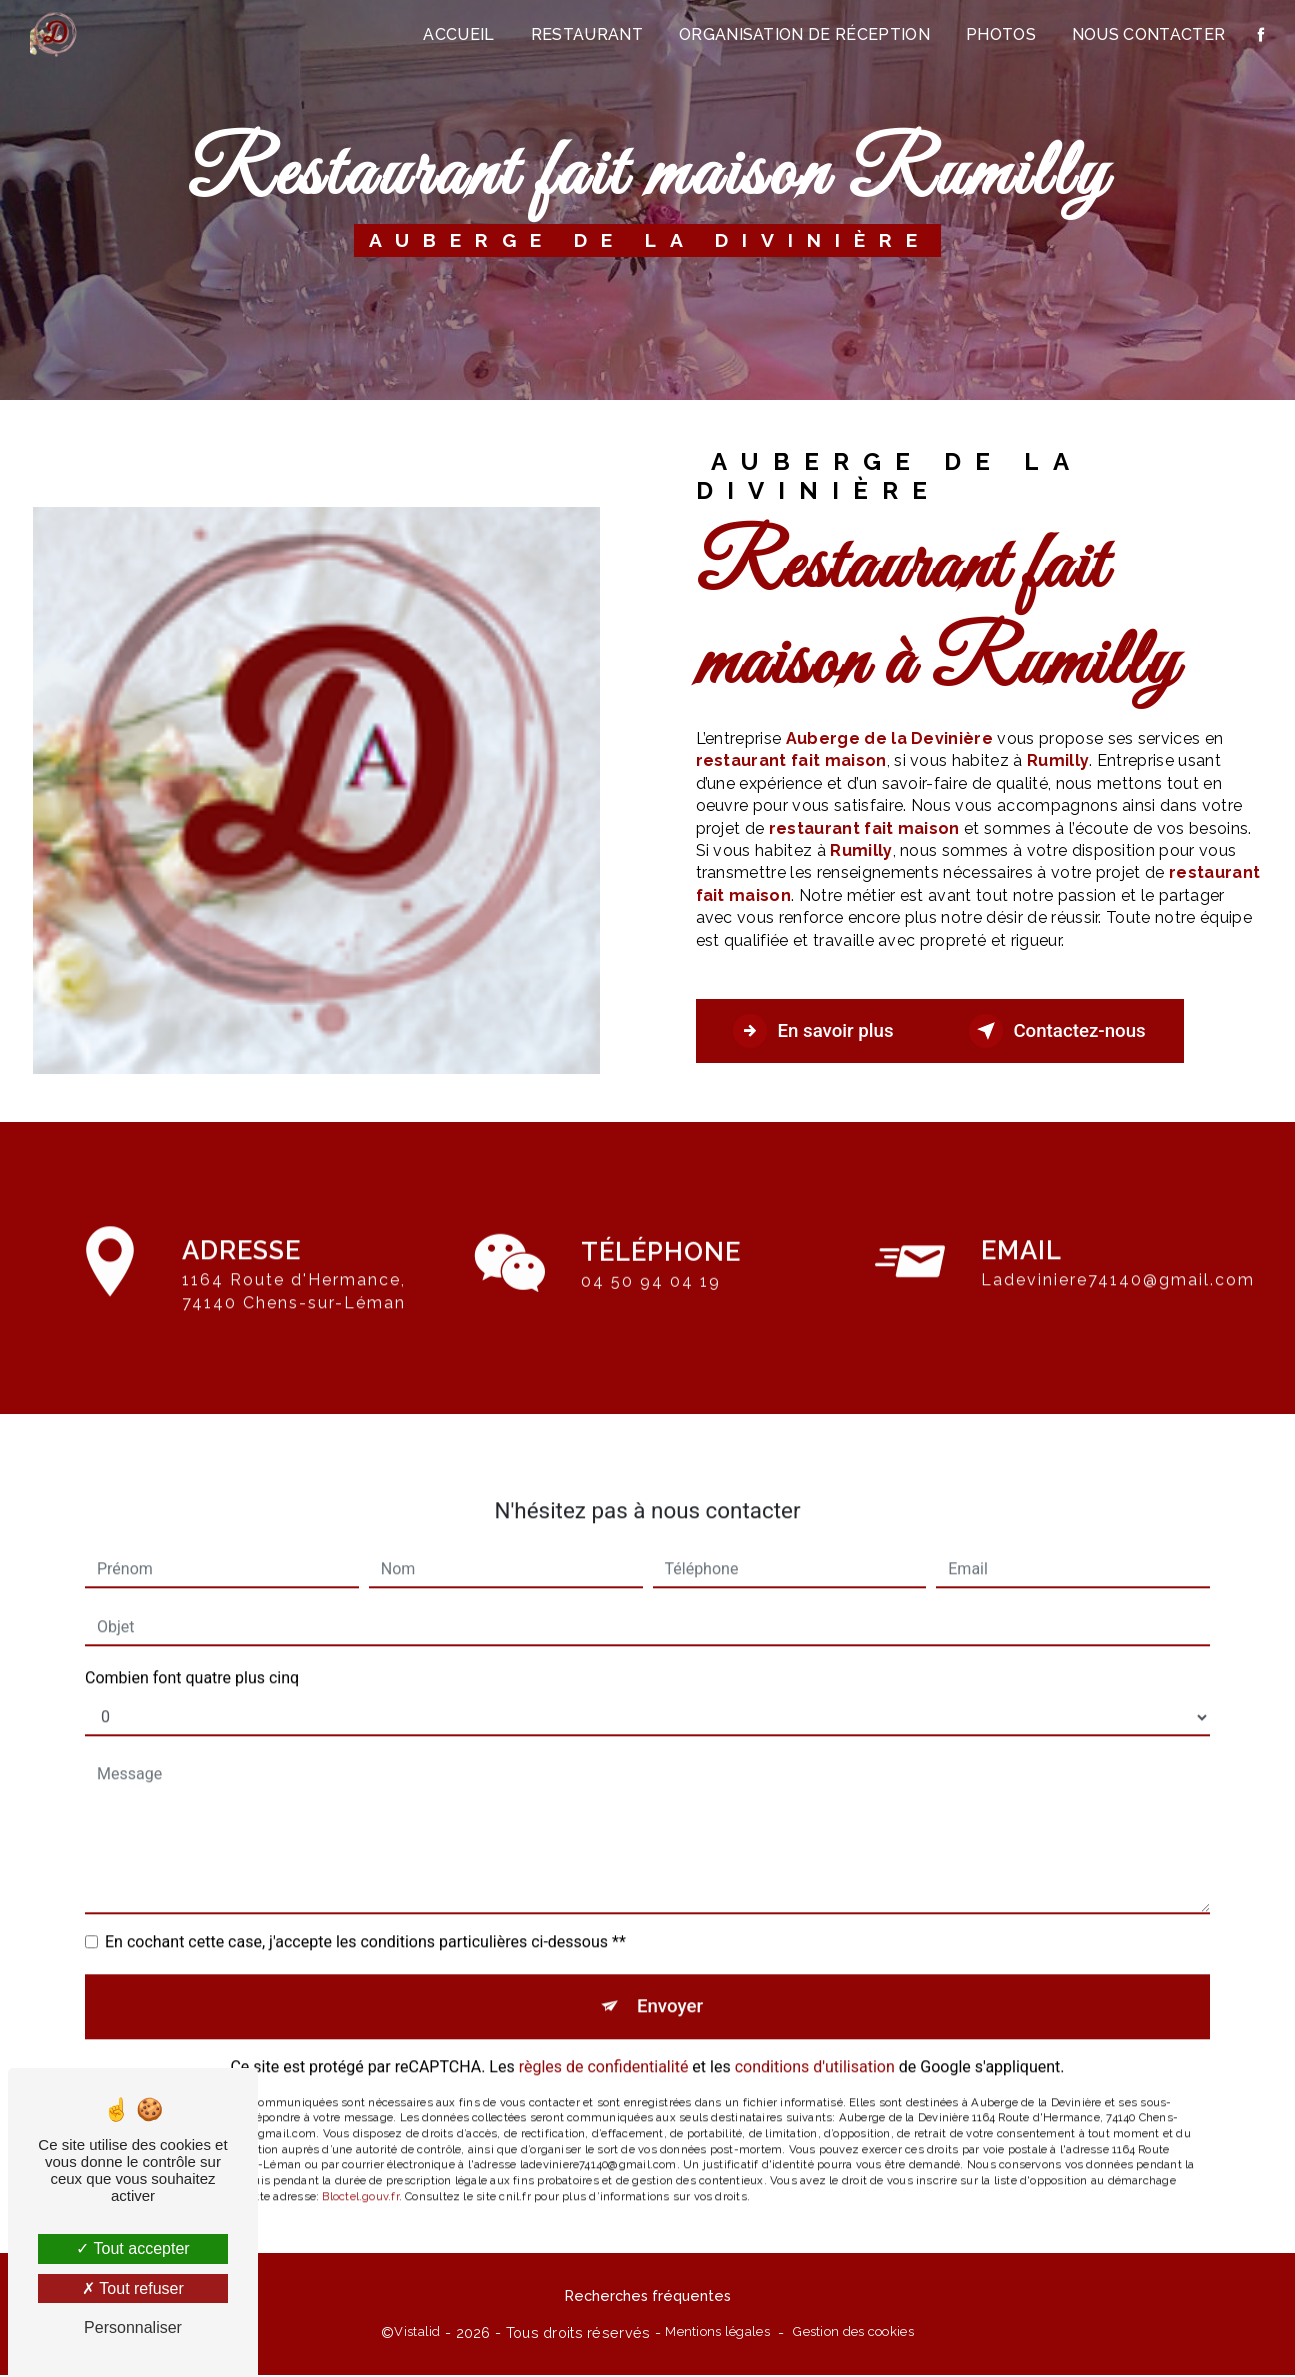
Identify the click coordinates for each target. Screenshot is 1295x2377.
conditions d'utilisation (815, 2046)
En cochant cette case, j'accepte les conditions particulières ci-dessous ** (365, 1919)
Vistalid (417, 2333)
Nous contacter (1147, 34)
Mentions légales (717, 2333)
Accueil (458, 34)
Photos (1000, 34)
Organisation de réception (803, 34)
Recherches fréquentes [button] (648, 2298)
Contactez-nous (1072, 1031)
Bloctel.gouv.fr (360, 2176)
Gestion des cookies (853, 2333)
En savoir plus (818, 1031)
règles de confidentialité (604, 2046)
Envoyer (670, 1984)
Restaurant (586, 34)
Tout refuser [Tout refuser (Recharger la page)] (133, 2288)
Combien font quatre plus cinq (192, 1655)
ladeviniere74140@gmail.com (1118, 1258)
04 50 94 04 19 (651, 1303)
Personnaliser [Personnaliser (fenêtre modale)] (133, 2327)
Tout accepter (132, 2248)
